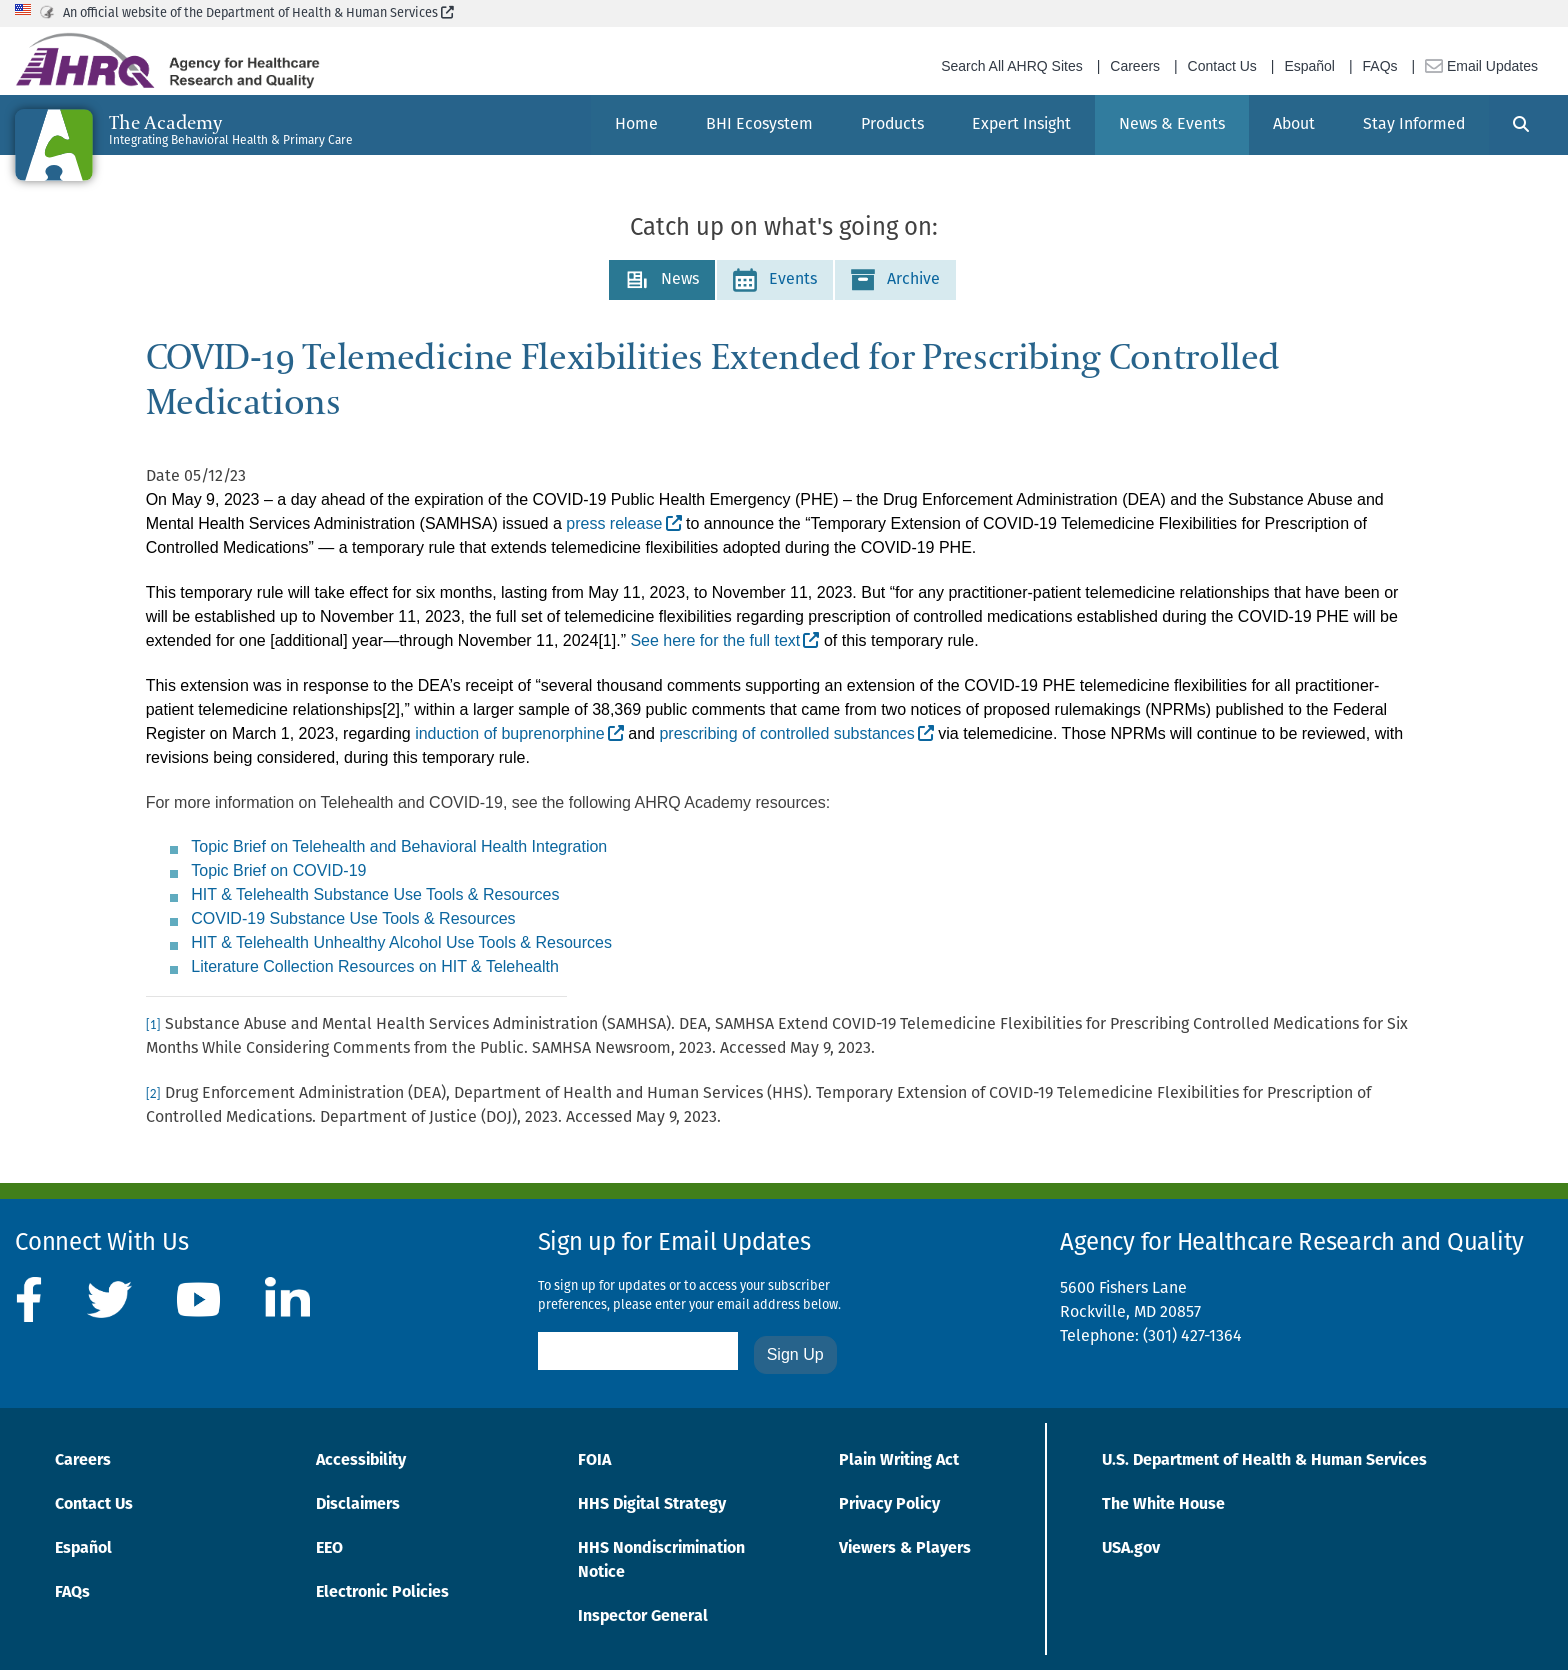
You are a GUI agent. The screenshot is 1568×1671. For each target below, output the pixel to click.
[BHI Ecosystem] (759, 125)
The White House (1163, 1505)
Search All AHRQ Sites (1012, 66)
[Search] (1521, 125)
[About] (1294, 125)
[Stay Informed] (1414, 125)
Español (1309, 66)
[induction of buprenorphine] (519, 735)
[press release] (623, 525)
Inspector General (643, 1617)
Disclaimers (358, 1505)
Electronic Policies (382, 1593)
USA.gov (1131, 1549)
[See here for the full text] (724, 642)
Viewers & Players (905, 1549)
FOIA (594, 1461)
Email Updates (1481, 66)
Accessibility (361, 1461)
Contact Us (1222, 66)
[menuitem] (636, 125)
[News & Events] (1172, 125)
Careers (1135, 66)
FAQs (1380, 66)
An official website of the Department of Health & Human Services (258, 13)
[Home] (636, 125)
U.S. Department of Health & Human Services (1264, 1461)
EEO (329, 1549)
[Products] (892, 125)
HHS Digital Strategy (652, 1505)
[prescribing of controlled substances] (796, 735)
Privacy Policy (889, 1505)
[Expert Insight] (1021, 125)
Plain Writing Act (899, 1461)
